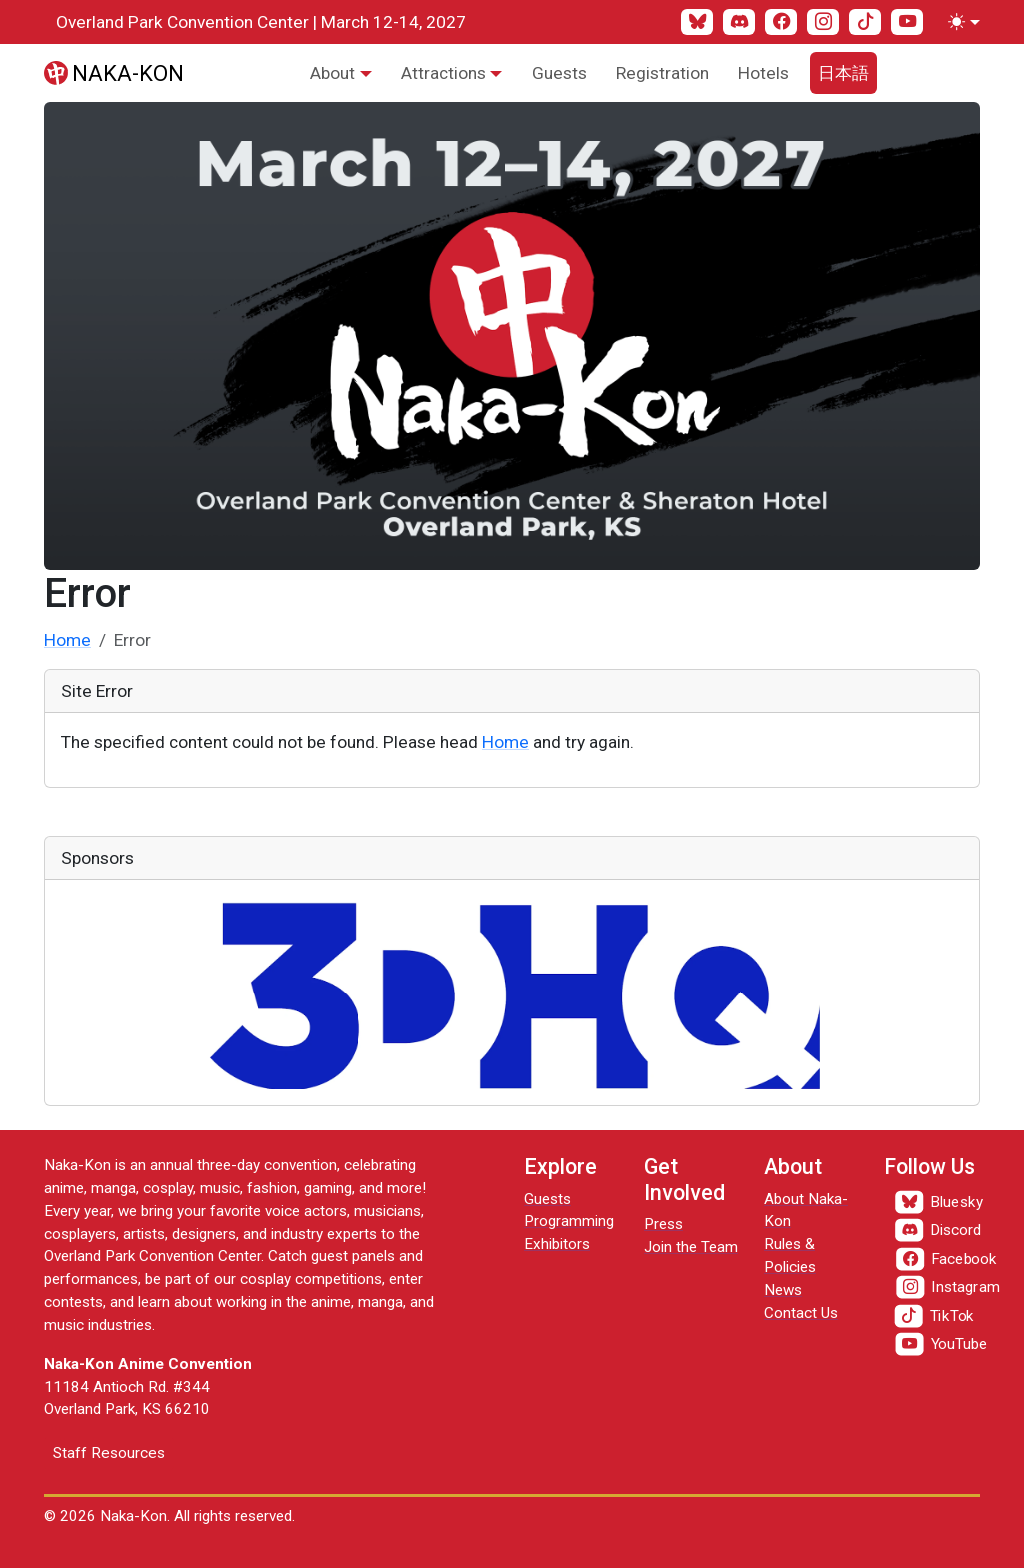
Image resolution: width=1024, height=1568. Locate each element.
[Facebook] (781, 22)
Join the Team (691, 1247)
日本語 (843, 73)
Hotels (763, 73)
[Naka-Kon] (114, 73)
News (783, 1290)
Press (663, 1224)
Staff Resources (109, 1453)
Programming (569, 1221)
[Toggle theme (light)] (960, 21)
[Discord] (739, 22)
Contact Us (801, 1313)
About (332, 73)
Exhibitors (557, 1244)
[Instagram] (823, 22)
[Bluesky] (697, 22)
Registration (662, 73)
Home (67, 640)
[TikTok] (865, 22)
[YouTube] (907, 22)
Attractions (443, 73)
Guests (559, 73)
